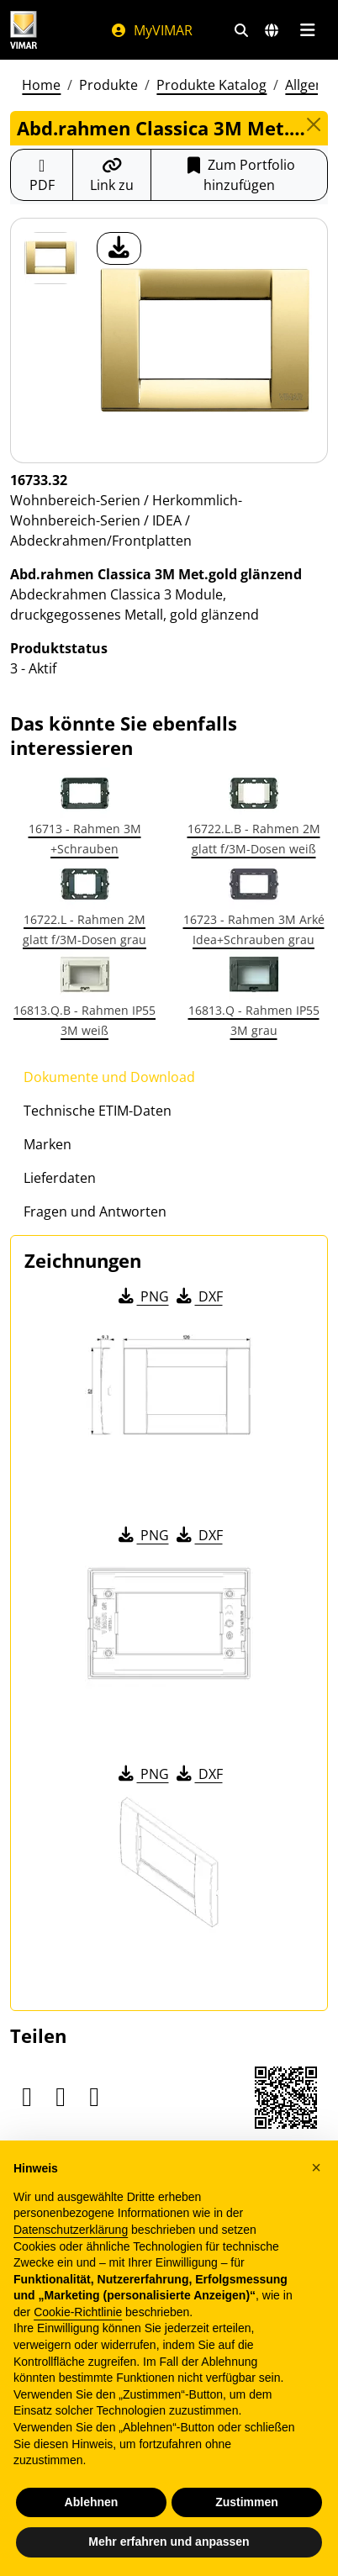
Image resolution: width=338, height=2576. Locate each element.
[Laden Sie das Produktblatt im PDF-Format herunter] (41, 175)
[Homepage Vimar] (23, 30)
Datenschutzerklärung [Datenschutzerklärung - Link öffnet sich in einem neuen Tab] (70, 2229)
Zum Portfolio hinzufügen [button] (239, 175)
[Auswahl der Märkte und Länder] (271, 30)
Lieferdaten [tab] (60, 1178)
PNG (142, 1296)
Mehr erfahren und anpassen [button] (168, 2541)
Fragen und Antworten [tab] (95, 1211)
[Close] (314, 124)
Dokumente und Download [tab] (109, 1077)
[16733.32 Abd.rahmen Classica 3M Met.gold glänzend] (50, 258)
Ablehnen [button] (92, 2502)
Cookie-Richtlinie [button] (78, 2312)
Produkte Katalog (211, 85)
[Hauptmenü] (307, 30)
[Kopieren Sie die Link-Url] (111, 175)
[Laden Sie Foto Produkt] (119, 248)
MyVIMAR (151, 30)
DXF (198, 1296)
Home (41, 85)
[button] (316, 2167)
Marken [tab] (47, 1144)
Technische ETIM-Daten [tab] (98, 1110)
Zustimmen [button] (246, 2502)
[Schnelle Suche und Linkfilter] (241, 30)
